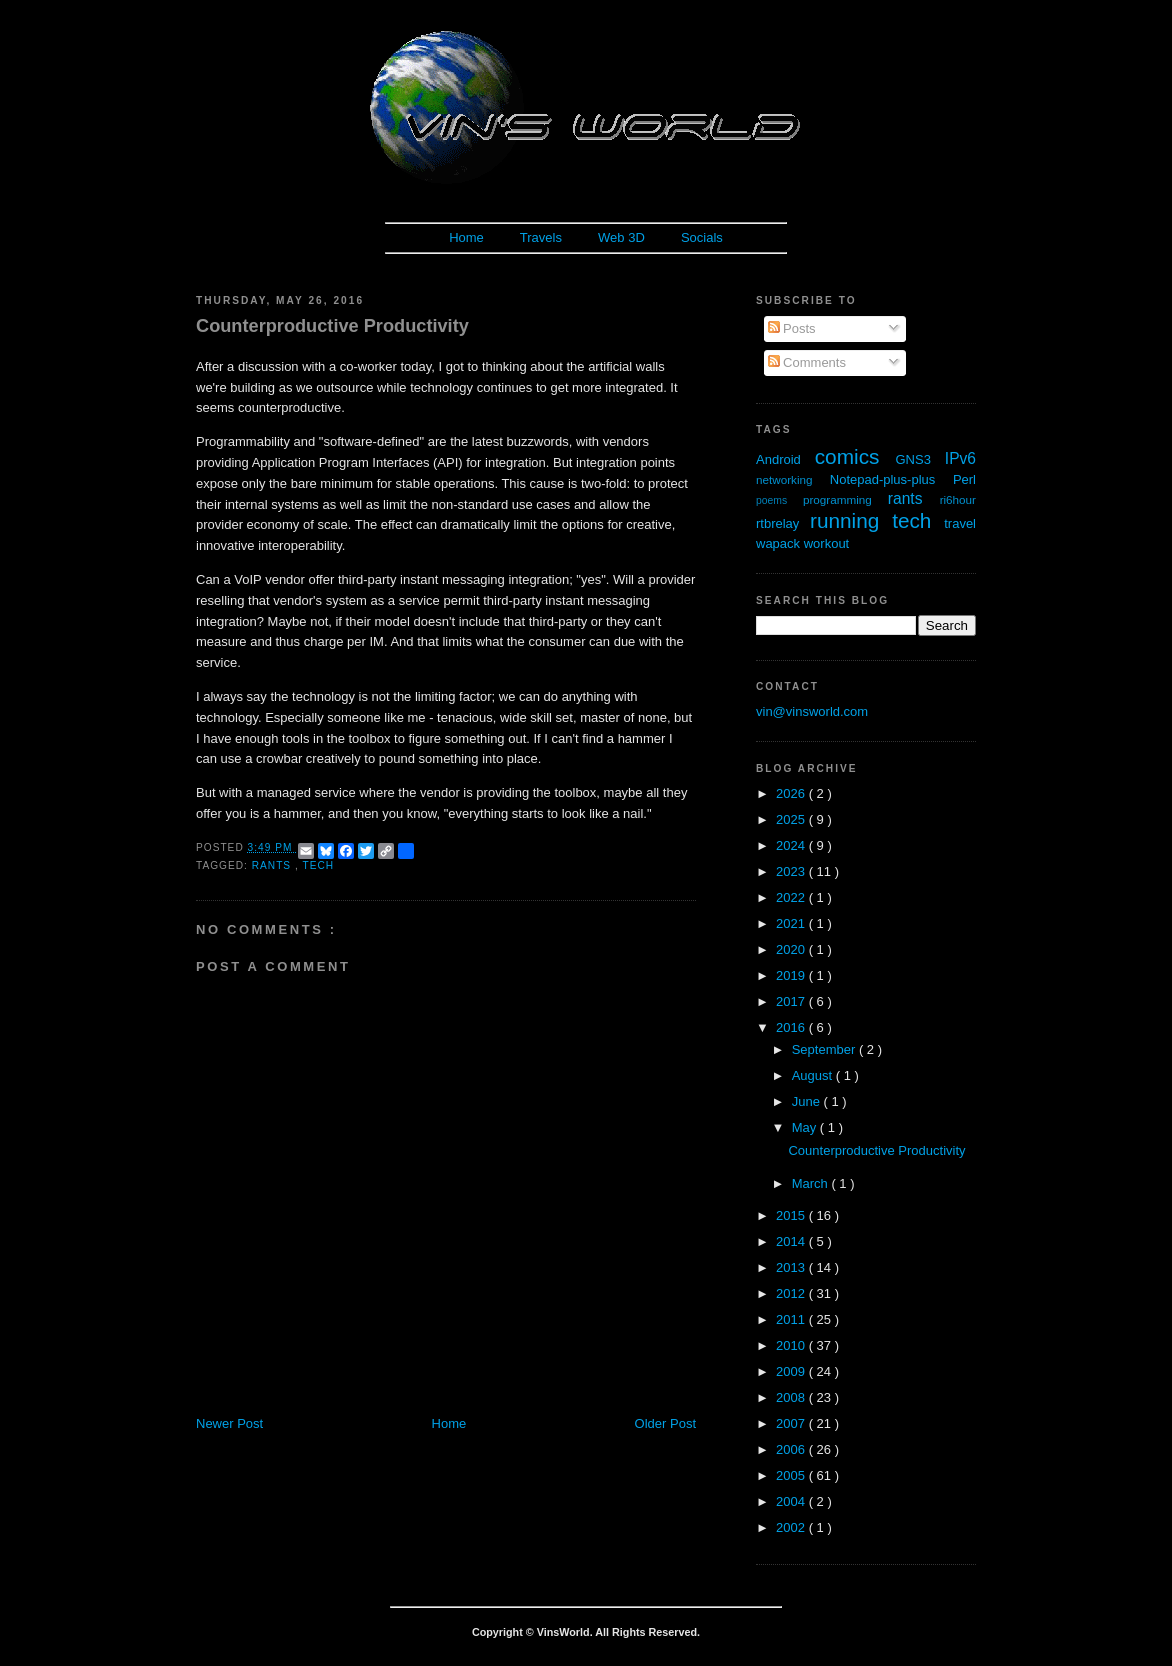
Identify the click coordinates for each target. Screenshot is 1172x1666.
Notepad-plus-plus (891, 479)
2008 (792, 1397)
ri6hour (958, 499)
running (851, 520)
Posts (792, 328)
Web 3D (621, 237)
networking (793, 479)
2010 (792, 1345)
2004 (792, 1501)
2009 (792, 1371)
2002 (792, 1527)
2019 (792, 975)
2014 (792, 1241)
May (806, 1127)
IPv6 (960, 458)
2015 (792, 1215)
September (825, 1049)
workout (827, 543)
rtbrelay (783, 523)
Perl (964, 479)
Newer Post (229, 1423)
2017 (792, 1001)
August (814, 1075)
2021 (792, 923)
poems (779, 500)
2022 (792, 897)
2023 (792, 871)
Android (785, 459)
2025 (792, 819)
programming (845, 499)
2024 (792, 845)
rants (273, 865)
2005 (792, 1475)
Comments (807, 362)
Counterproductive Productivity (332, 326)
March (812, 1183)
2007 (792, 1423)
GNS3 (920, 459)
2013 (792, 1267)
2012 (792, 1293)
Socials (702, 237)
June (808, 1101)
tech (318, 865)
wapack (780, 543)
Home (466, 237)
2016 (792, 1027)
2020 (792, 949)
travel (960, 523)
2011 (792, 1319)
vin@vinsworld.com (812, 711)
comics (855, 456)
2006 (792, 1449)
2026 (792, 793)
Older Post (665, 1423)
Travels (541, 237)
